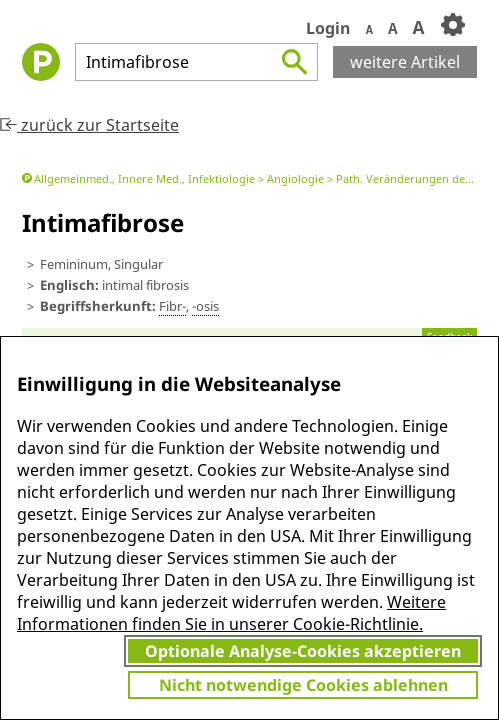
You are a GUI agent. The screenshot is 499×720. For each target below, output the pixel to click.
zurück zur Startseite (89, 125)
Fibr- (172, 306)
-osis (205, 306)
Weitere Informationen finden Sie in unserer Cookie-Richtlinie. (231, 613)
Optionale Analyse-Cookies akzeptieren (303, 651)
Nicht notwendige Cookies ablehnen (303, 685)
